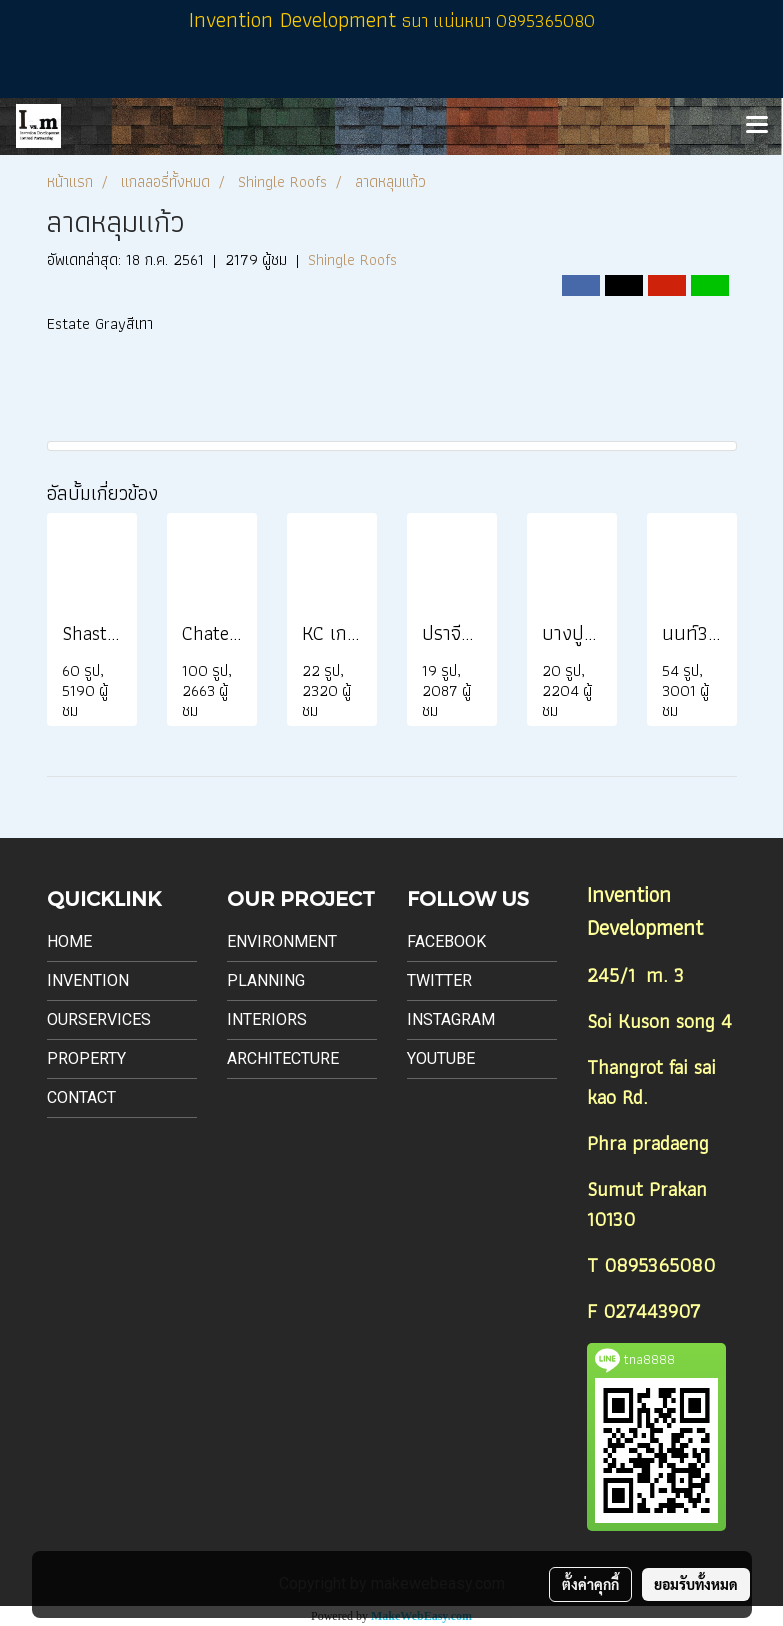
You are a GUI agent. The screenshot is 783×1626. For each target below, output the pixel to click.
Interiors (267, 1019)
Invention (88, 980)
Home (69, 941)
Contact (81, 1097)
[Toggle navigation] (757, 126)
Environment (282, 941)
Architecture (283, 1058)
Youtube (441, 1058)
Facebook (446, 941)
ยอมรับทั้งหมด (696, 1584)
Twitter (439, 980)
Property (86, 1058)
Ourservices (99, 1019)
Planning (266, 980)
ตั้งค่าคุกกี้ (590, 1584)
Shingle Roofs (352, 259)
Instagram (451, 1019)
